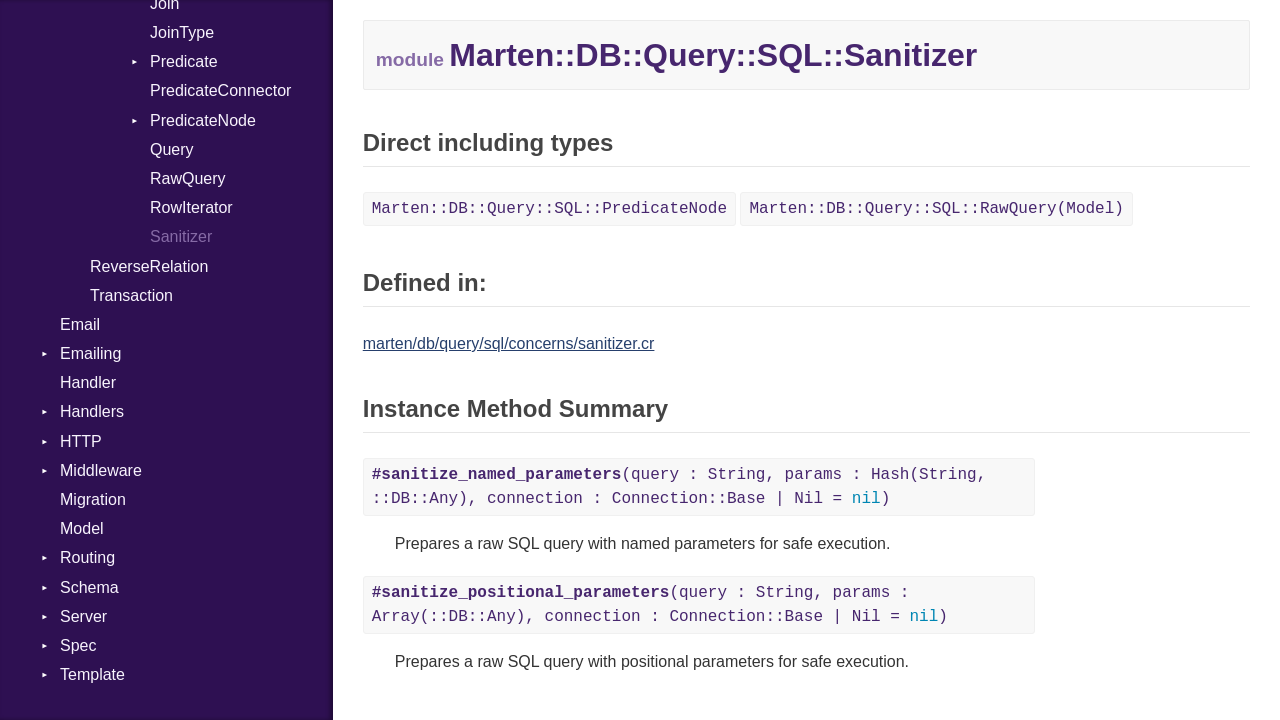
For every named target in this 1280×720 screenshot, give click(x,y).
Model (82, 528)
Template (92, 674)
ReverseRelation (149, 266)
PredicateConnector (220, 90)
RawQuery (188, 178)
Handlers (92, 411)
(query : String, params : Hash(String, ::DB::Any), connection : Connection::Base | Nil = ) (679, 487)
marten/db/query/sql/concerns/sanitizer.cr (509, 343)
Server (83, 616)
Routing (87, 557)
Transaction (131, 295)
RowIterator (191, 207)
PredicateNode (203, 120)
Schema (89, 587)
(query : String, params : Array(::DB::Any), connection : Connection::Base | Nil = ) (660, 605)
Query (172, 149)
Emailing (90, 353)
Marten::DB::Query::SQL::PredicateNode (549, 209)
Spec (78, 645)
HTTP (81, 441)
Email (80, 324)
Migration (93, 499)
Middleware (101, 470)
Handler (88, 382)
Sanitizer (181, 236)
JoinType (182, 32)
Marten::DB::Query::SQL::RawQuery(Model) (936, 209)
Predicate (184, 61)
